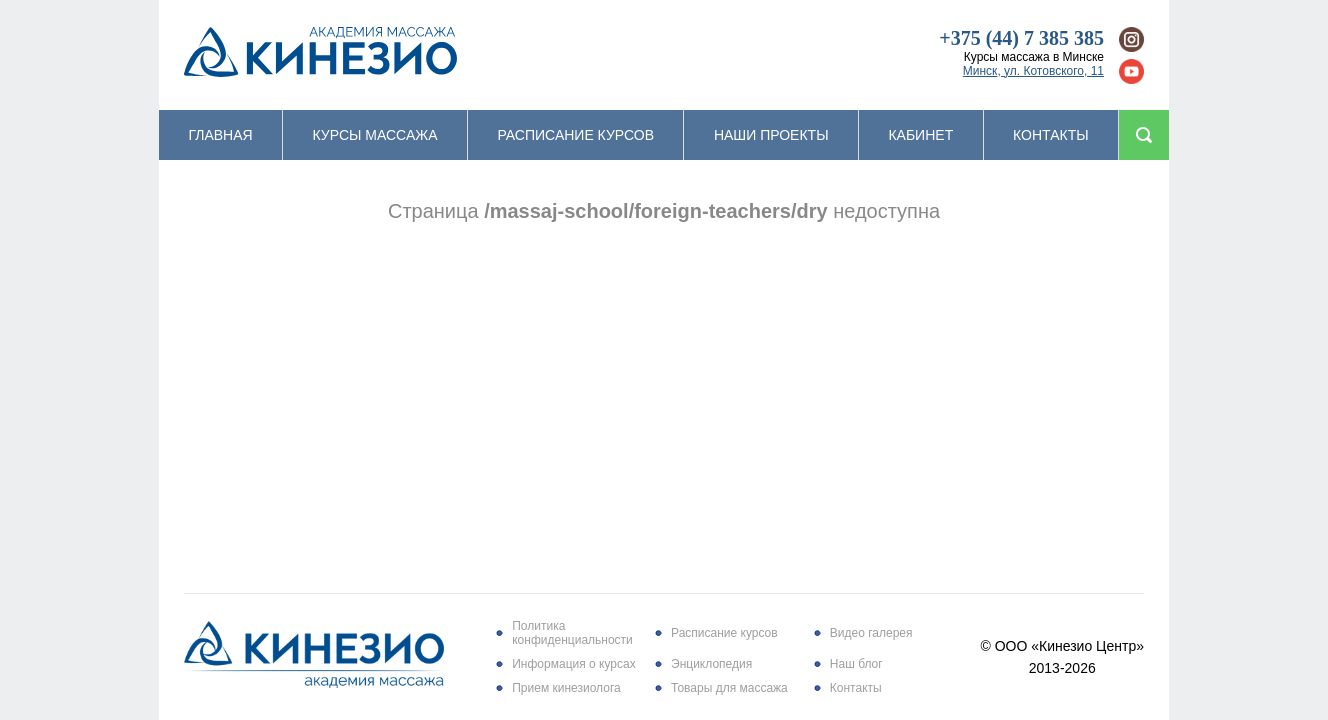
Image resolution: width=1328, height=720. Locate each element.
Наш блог (856, 664)
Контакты (1051, 135)
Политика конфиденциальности (572, 633)
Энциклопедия (711, 664)
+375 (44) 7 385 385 (1021, 38)
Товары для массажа (729, 688)
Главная (220, 135)
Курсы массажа (375, 135)
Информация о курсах (573, 664)
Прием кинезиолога (566, 688)
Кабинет (920, 135)
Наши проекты (771, 135)
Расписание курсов (575, 135)
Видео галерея (871, 633)
